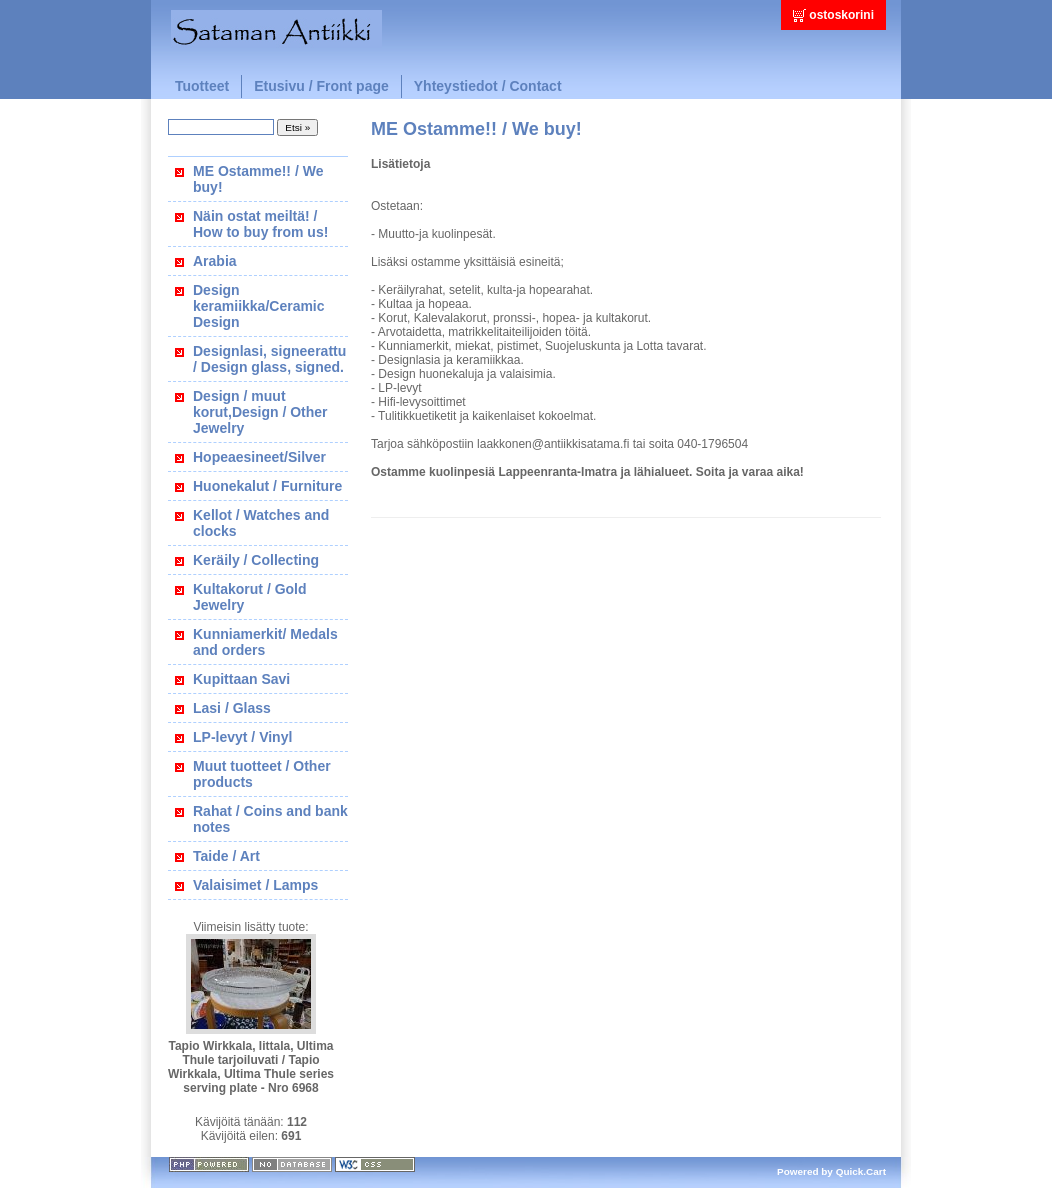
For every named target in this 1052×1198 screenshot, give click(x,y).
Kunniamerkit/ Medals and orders (265, 642)
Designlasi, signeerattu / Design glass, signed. (269, 359)
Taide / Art (226, 856)
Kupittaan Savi (241, 679)
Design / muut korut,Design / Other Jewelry (260, 412)
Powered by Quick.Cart (831, 1171)
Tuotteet (202, 86)
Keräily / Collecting (256, 560)
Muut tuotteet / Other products (262, 774)
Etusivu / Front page (321, 86)
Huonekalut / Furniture (267, 486)
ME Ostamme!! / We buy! (258, 179)
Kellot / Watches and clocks (261, 523)
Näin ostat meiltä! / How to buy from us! (260, 224)
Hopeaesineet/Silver (259, 457)
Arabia (215, 261)
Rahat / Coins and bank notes (270, 819)
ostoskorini (841, 15)
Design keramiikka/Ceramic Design (259, 306)
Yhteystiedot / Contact (488, 86)
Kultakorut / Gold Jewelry (250, 597)
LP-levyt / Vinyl (242, 737)
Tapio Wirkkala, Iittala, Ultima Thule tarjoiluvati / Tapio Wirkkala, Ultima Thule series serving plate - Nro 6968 (251, 1067)
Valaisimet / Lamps (255, 885)
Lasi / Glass (232, 708)
